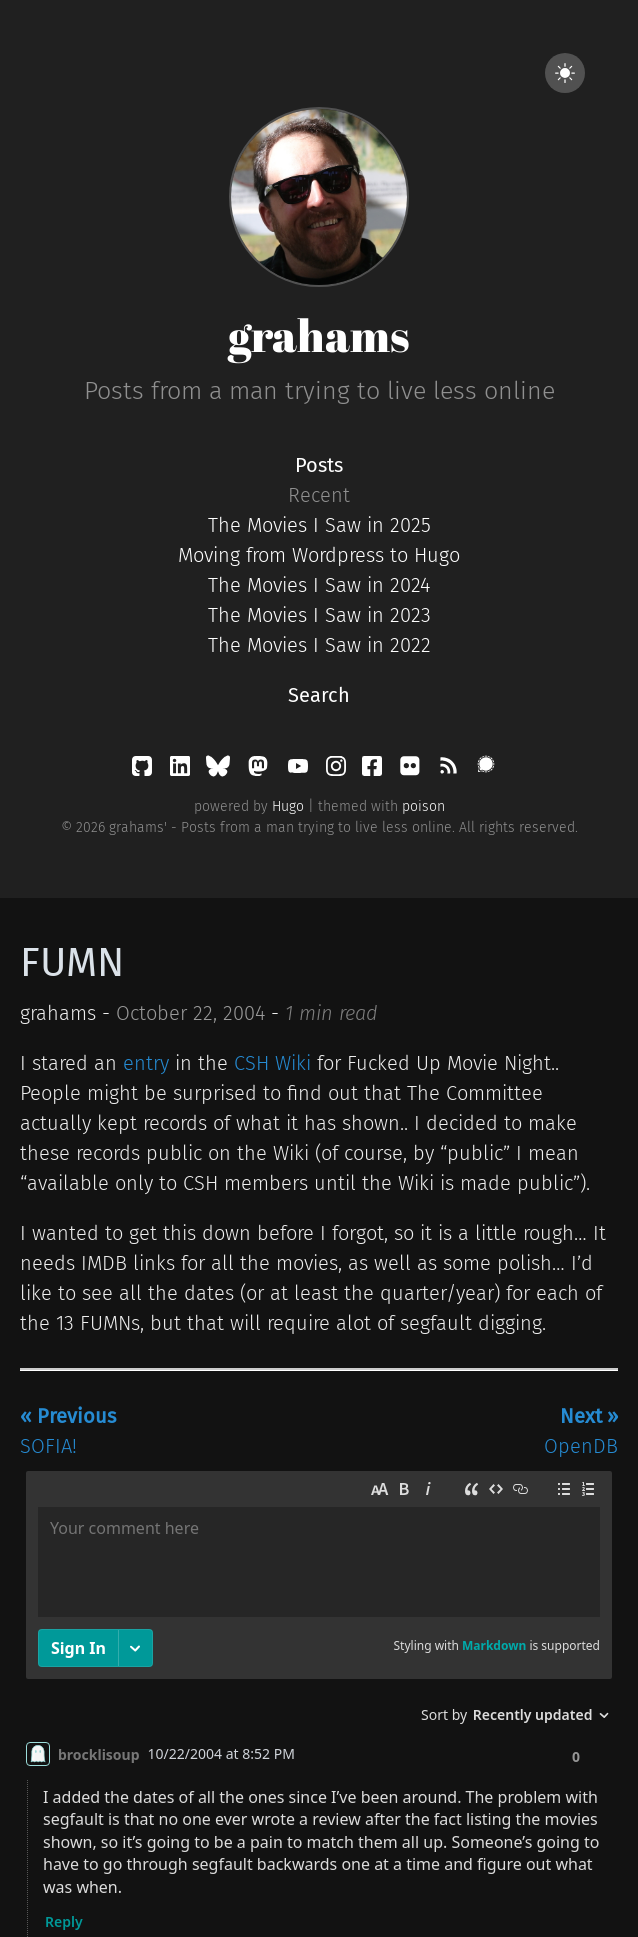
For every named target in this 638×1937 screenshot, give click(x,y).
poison (423, 806)
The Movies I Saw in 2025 (319, 525)
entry (146, 1063)
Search (319, 695)
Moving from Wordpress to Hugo (319, 555)
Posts (319, 465)
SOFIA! (68, 1431)
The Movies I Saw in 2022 (319, 645)
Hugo (288, 806)
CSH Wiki (272, 1063)
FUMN (72, 963)
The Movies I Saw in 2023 (319, 615)
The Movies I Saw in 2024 (319, 585)
